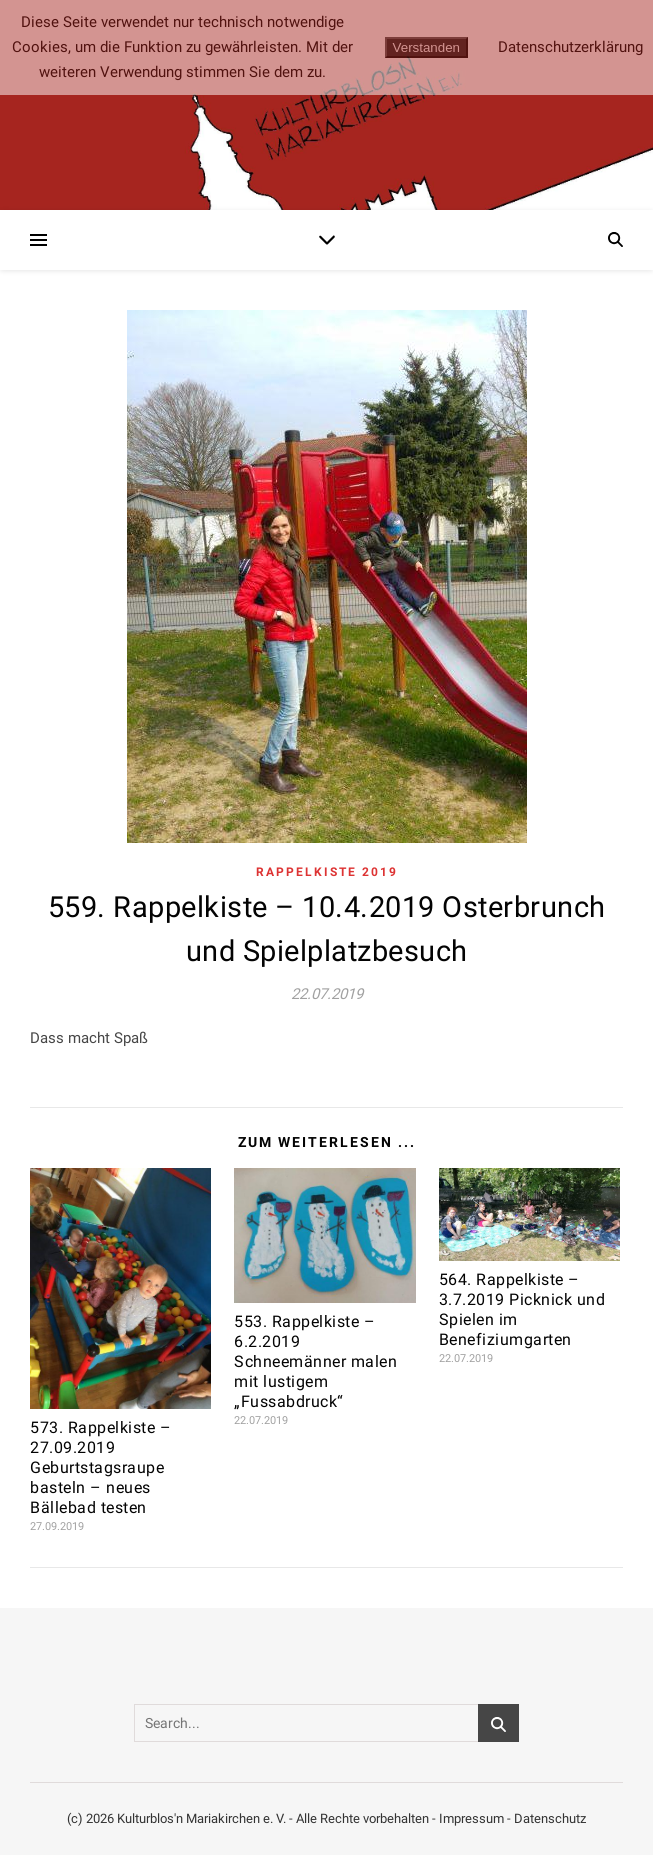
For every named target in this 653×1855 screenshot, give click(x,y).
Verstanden (426, 47)
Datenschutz (550, 1818)
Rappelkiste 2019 (327, 872)
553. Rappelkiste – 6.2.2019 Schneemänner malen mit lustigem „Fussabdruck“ (315, 1361)
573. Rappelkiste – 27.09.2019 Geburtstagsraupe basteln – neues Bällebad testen (100, 1467)
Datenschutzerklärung (570, 47)
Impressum (471, 1818)
